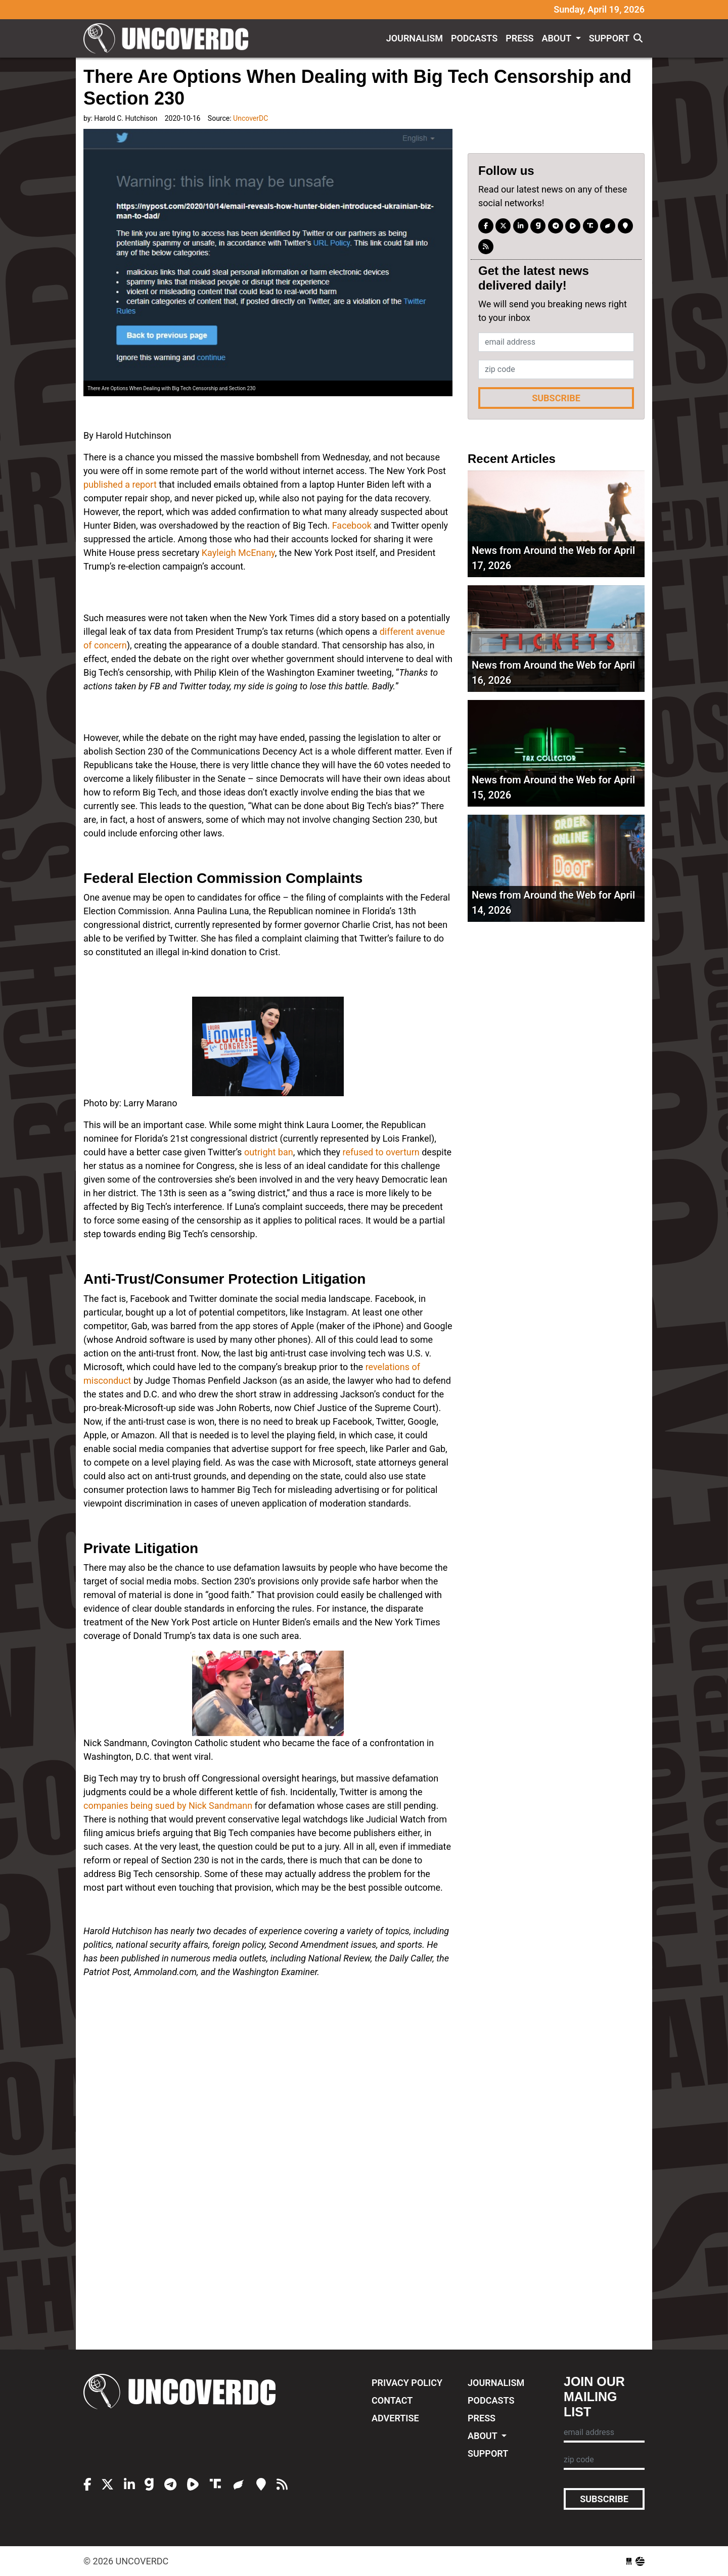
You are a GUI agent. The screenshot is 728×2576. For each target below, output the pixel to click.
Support (609, 38)
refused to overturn (381, 1152)
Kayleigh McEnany (238, 552)
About (557, 38)
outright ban (268, 1152)
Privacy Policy (407, 2382)
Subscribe (556, 398)
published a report (120, 484)
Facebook (352, 525)
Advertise (395, 2418)
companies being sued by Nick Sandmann (167, 1805)
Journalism (414, 38)
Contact (392, 2400)
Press (519, 38)
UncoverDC (169, 38)
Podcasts (474, 38)
